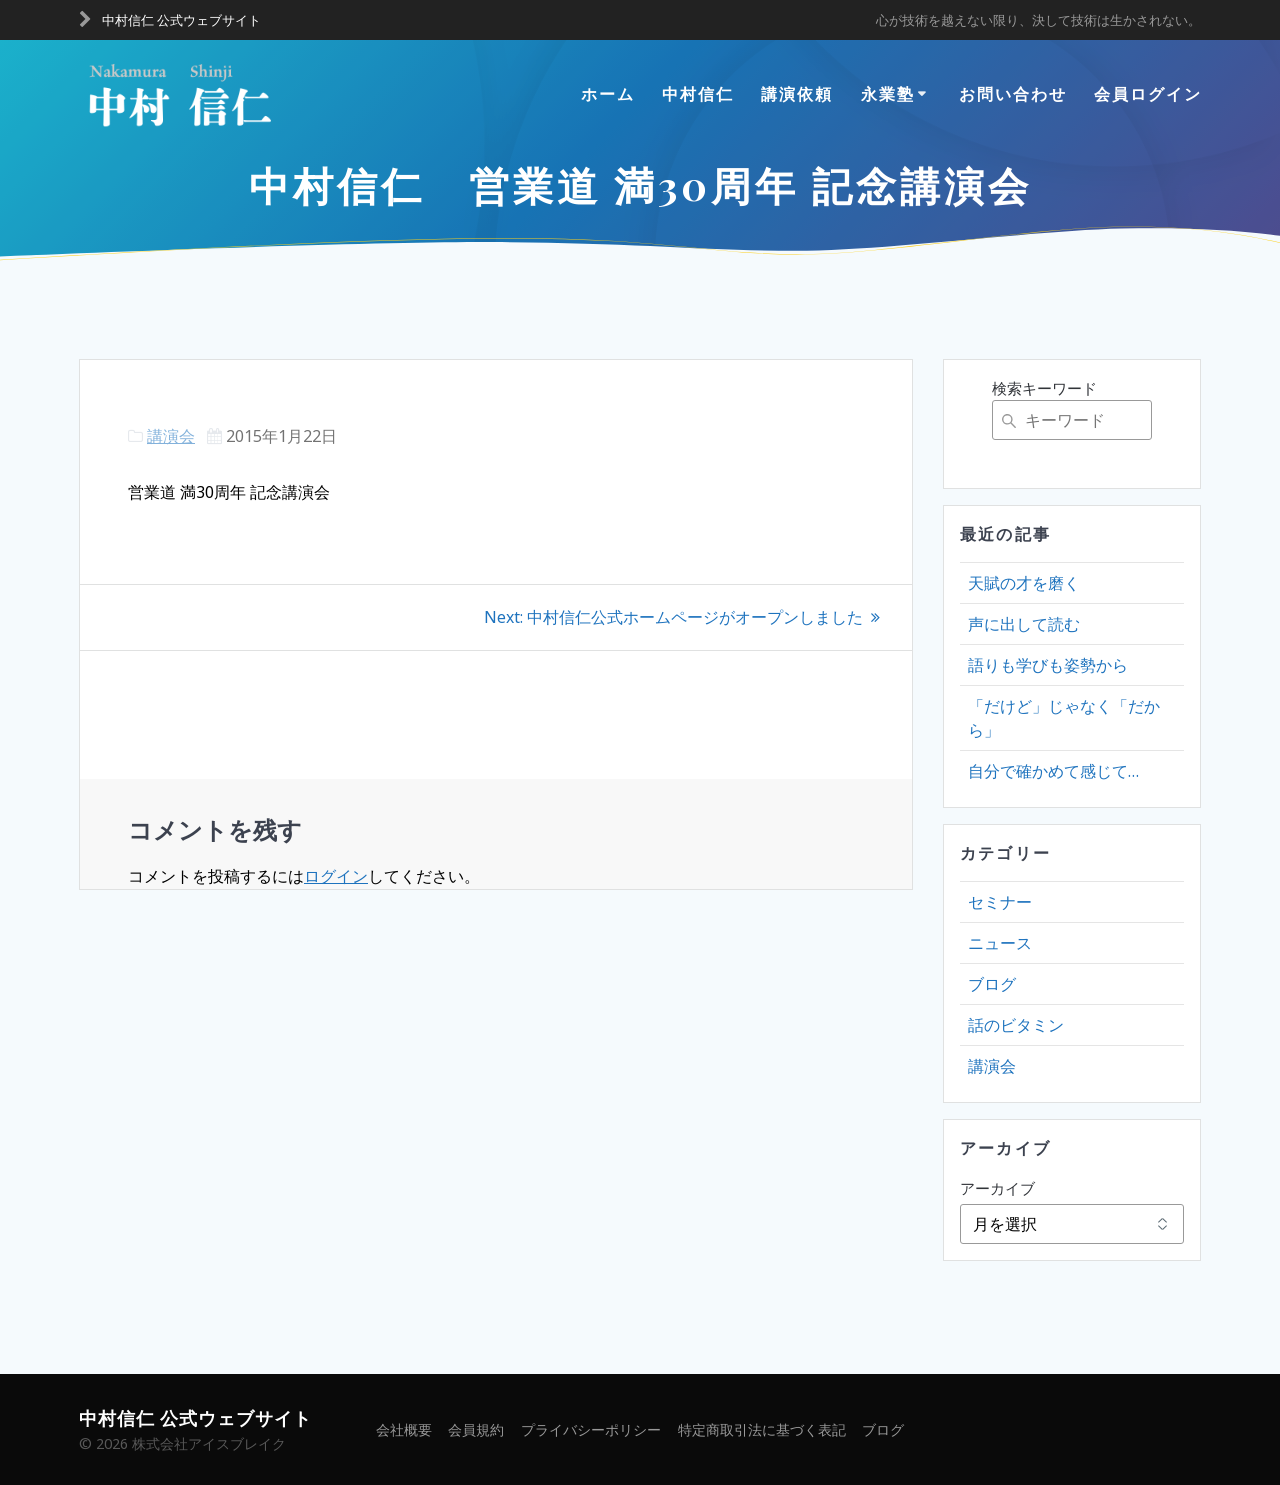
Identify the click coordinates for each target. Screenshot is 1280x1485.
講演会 (171, 436)
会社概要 (403, 1429)
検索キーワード (1044, 388)
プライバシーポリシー (591, 1429)
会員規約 (476, 1429)
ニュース (1000, 943)
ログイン (336, 875)
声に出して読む (1024, 624)
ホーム (608, 94)
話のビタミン (1016, 1025)
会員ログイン (1148, 94)
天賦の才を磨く (1024, 583)
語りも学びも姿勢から (1048, 665)
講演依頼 (797, 94)
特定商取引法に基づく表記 (762, 1429)
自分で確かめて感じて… (1053, 771)
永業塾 (888, 94)
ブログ (992, 984)
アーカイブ (997, 1188)
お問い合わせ (1013, 94)
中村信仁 (698, 94)
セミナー (1000, 902)
